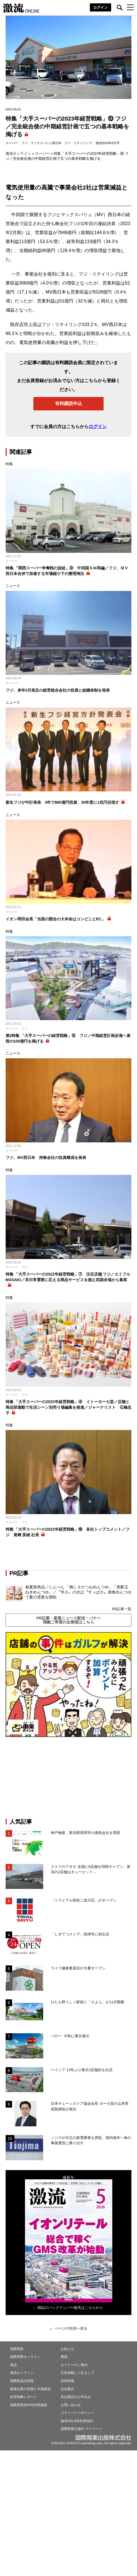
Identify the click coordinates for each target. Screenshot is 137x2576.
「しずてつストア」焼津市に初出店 (80, 1934)
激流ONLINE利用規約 (77, 2421)
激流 (13, 2365)
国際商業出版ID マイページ (81, 2429)
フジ (25, 143)
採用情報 (67, 2381)
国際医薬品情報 (22, 2381)
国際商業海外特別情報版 (28, 2405)
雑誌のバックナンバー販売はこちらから (70, 2307)
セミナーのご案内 (74, 2365)
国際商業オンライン (25, 2356)
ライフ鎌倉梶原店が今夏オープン (78, 1968)
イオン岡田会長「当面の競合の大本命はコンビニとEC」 (55, 919)
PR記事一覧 (121, 1609)
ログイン (100, 7)
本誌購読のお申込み (76, 2397)
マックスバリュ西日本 (46, 143)
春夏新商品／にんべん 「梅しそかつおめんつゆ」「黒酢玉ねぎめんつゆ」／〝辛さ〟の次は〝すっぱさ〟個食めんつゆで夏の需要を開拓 (78, 1592)
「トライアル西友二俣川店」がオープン (84, 1900)
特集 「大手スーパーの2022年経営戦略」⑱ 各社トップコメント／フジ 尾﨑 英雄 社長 (67, 1532)
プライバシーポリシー (77, 2413)
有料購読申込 (68, 403)
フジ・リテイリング (78, 143)
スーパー (12, 143)
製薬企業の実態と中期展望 (30, 2389)
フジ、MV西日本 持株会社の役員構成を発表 (46, 1157)
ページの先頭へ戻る (70, 2328)
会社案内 (67, 2389)
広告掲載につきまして (77, 2372)
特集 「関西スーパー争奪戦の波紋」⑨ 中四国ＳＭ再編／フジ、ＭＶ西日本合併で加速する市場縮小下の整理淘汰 (67, 571)
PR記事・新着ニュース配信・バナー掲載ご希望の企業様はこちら (68, 1620)
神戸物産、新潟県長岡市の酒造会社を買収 (85, 1833)
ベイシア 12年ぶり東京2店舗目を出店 (82, 2070)
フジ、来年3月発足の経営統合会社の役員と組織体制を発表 (58, 690)
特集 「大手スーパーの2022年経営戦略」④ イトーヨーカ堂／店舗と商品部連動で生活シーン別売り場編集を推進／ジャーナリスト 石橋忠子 (68, 1407)
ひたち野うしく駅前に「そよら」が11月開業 (87, 2002)
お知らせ (67, 2349)
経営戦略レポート (23, 2397)
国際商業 (17, 2349)
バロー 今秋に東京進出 (70, 2036)
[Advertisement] (68, 1778)
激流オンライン (18, 153)
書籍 (64, 2356)
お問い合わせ (71, 2405)
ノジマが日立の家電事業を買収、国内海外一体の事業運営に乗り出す (91, 2140)
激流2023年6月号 (108, 143)
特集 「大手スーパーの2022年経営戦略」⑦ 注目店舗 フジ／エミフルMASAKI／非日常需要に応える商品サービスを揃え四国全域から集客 (68, 1277)
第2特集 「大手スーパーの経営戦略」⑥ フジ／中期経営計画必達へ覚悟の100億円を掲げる (68, 1038)
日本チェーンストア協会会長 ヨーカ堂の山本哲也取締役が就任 (90, 2106)
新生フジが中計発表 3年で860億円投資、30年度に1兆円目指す (62, 802)
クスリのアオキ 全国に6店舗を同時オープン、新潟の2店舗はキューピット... (91, 1869)
